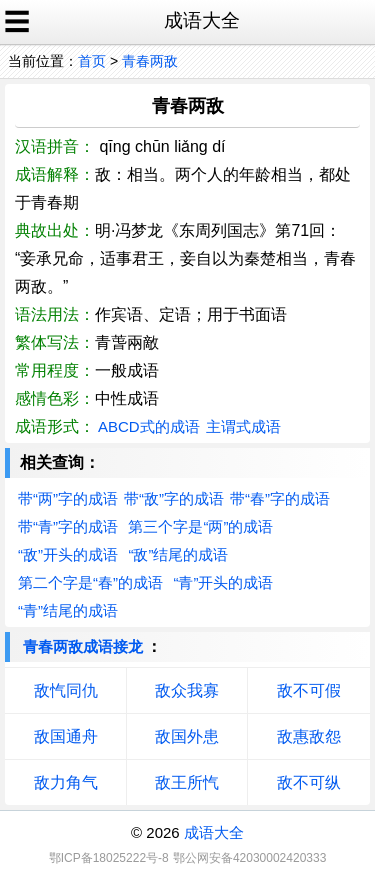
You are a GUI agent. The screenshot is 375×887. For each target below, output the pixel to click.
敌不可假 (309, 690)
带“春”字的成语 (280, 498)
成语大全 (214, 832)
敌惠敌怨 (309, 736)
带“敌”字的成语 (174, 498)
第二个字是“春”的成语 (90, 582)
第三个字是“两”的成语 (200, 526)
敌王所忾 (187, 782)
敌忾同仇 (66, 690)
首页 (92, 61)
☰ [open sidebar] (17, 22)
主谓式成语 (243, 426)
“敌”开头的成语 (68, 554)
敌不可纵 (309, 782)
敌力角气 (66, 782)
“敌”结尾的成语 (178, 554)
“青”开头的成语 (223, 582)
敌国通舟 (66, 736)
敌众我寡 (187, 690)
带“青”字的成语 (68, 526)
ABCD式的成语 (149, 426)
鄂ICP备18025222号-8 (109, 858)
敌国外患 (187, 736)
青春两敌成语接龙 (83, 646)
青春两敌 (150, 61)
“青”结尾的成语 (68, 610)
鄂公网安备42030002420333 (249, 858)
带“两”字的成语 (68, 498)
